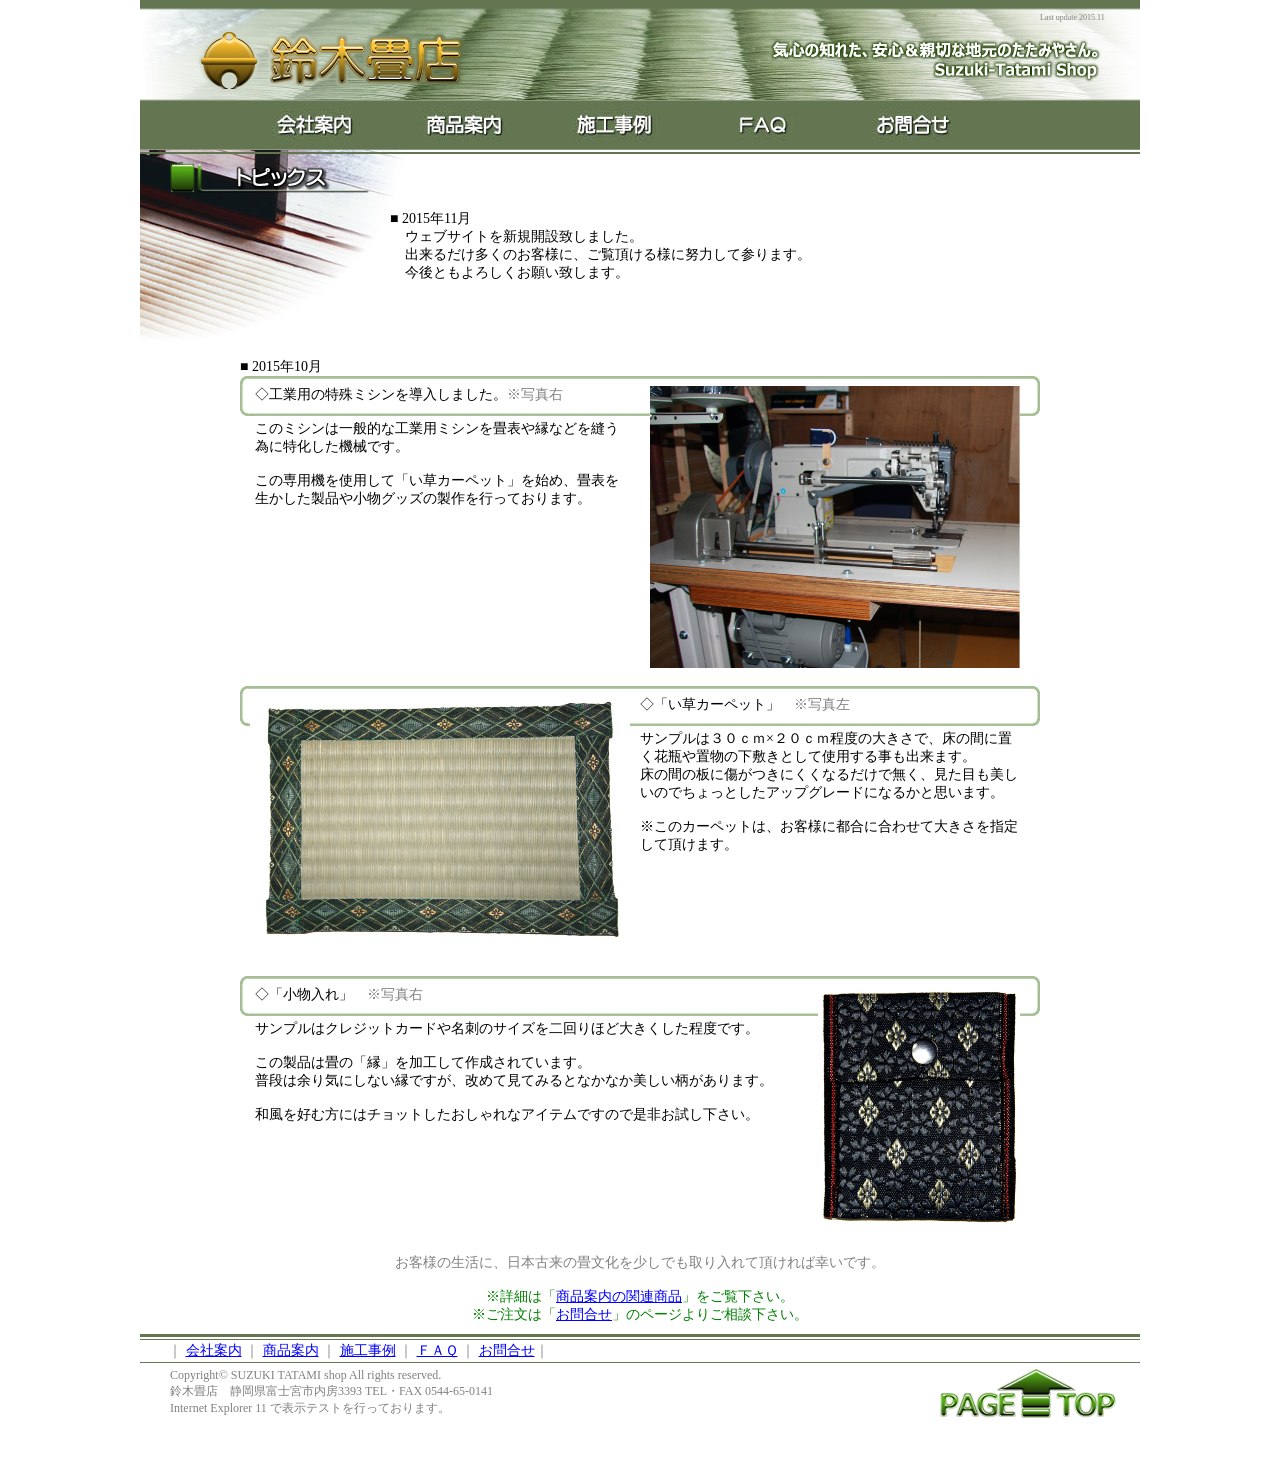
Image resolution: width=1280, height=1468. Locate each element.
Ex (615, 125)
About (315, 125)
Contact (915, 125)
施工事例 (368, 1350)
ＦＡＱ (437, 1350)
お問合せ (584, 1314)
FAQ (765, 125)
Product (465, 125)
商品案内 (291, 1350)
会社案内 (214, 1350)
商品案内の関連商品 (619, 1296)
